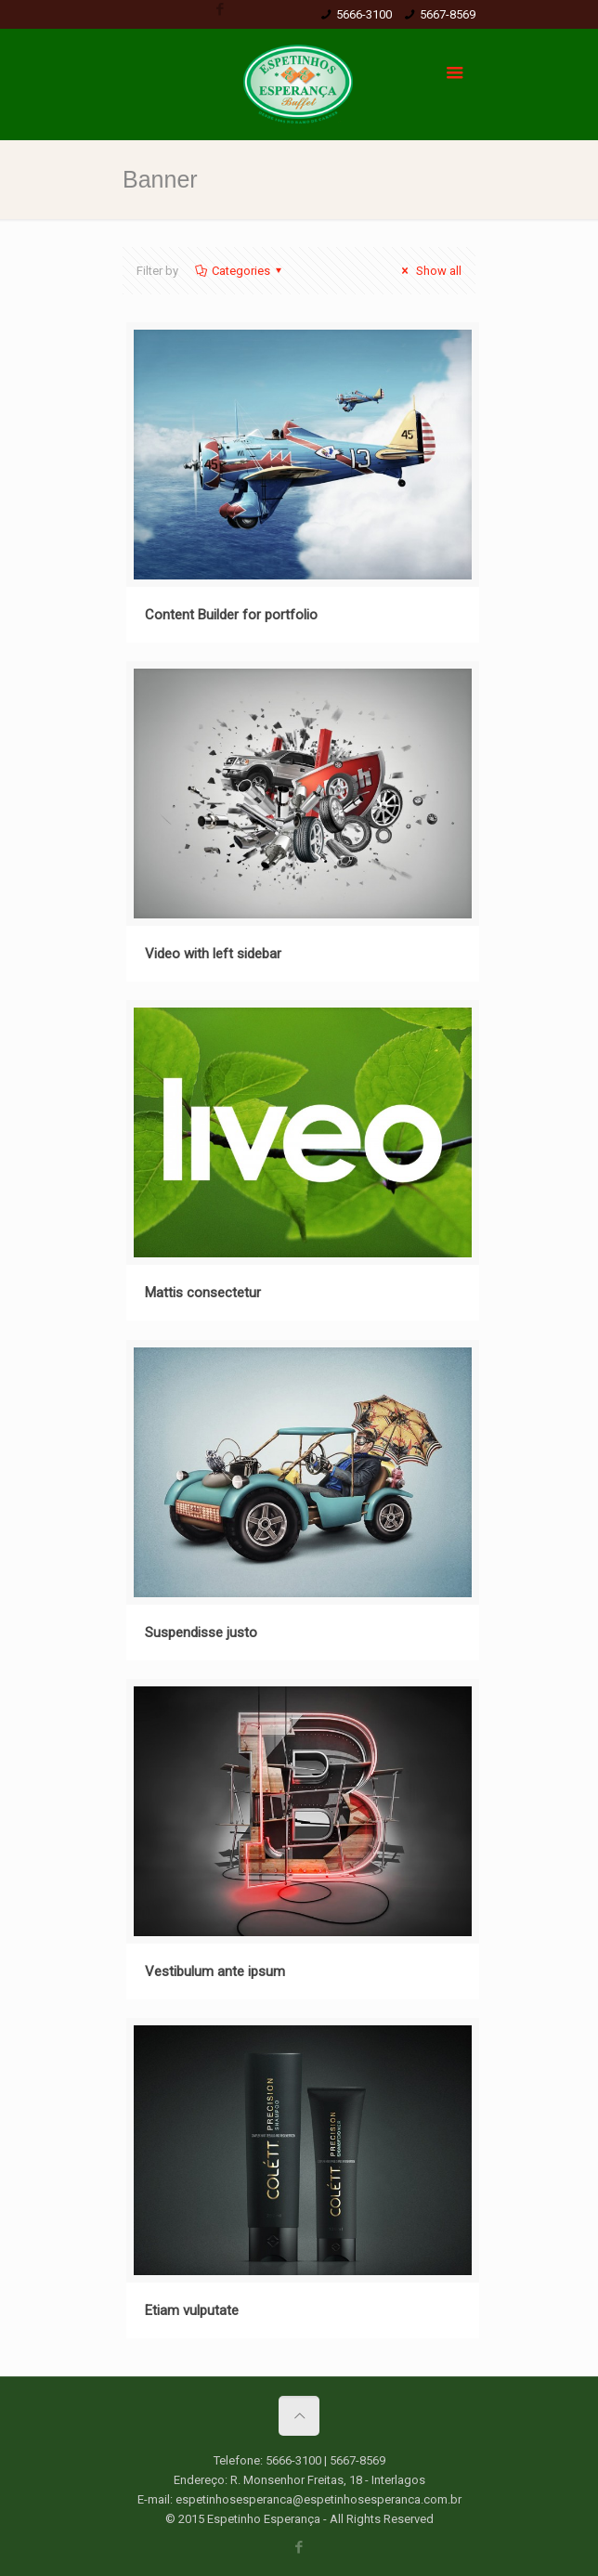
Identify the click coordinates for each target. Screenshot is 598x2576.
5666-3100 (364, 14)
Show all (429, 271)
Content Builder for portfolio (231, 614)
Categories (239, 271)
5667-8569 (447, 14)
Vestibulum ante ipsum (215, 1971)
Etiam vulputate (192, 2310)
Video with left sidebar (213, 953)
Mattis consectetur (203, 1292)
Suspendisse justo (201, 1632)
